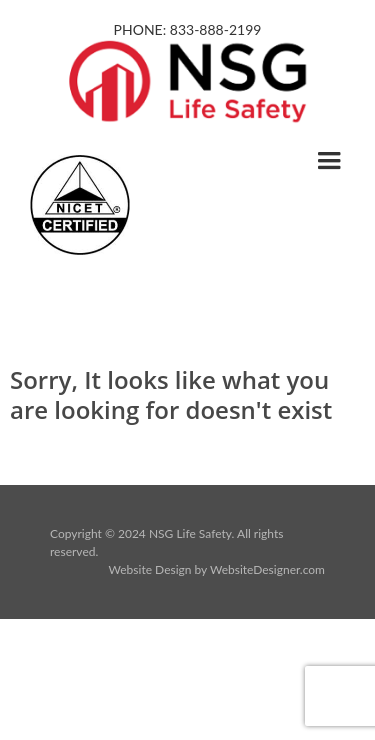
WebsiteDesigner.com (267, 569)
